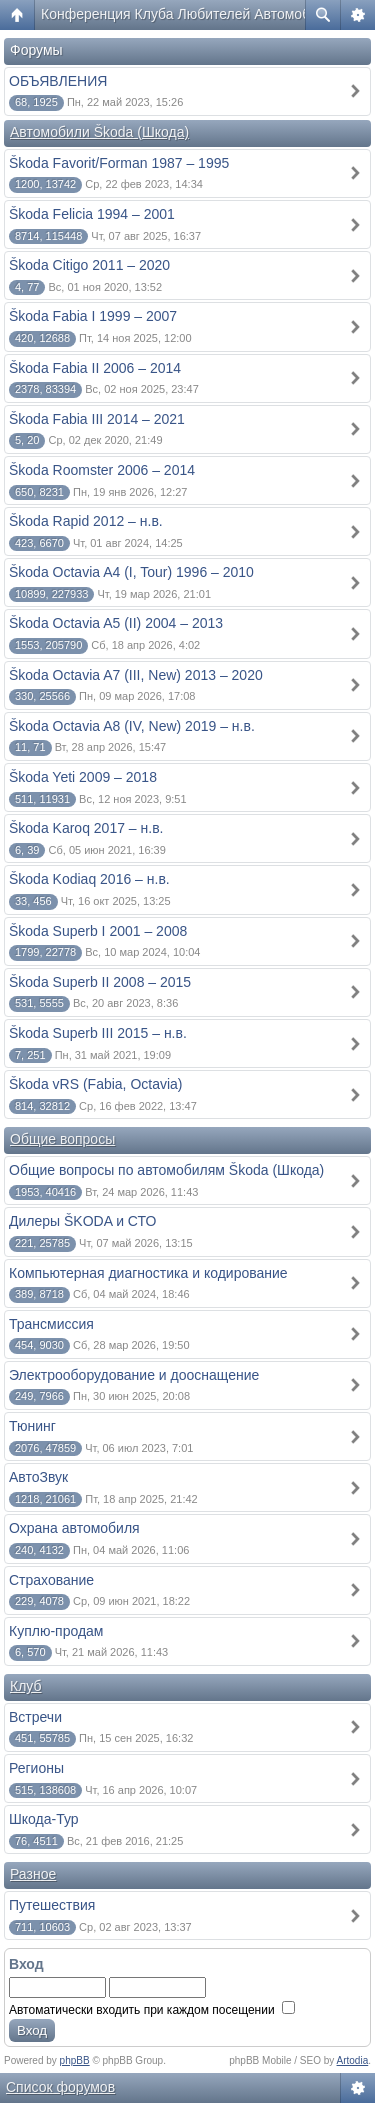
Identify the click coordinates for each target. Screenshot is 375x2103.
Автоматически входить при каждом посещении (152, 2010)
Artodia (353, 2060)
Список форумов (60, 2087)
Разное (33, 1874)
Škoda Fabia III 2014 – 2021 (97, 419)
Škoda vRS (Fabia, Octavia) (96, 1084)
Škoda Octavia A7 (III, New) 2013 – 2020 (136, 675)
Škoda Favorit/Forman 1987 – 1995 (119, 163)
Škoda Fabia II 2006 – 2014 (95, 368)
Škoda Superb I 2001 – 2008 (98, 931)
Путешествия (52, 1905)
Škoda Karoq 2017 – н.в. (86, 828)
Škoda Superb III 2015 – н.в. (98, 1033)
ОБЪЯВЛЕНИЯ (58, 81)
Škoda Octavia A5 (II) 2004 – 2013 (116, 623)
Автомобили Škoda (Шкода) (99, 132)
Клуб (26, 1686)
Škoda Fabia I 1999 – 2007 (93, 316)
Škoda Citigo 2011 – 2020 (89, 265)
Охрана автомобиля (74, 1528)
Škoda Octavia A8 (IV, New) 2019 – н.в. (132, 726)
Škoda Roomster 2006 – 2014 (102, 470)
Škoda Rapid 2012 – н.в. (86, 521)
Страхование (51, 1580)
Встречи (35, 1717)
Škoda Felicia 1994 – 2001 (92, 214)
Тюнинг (32, 1426)
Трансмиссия (51, 1324)
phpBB (75, 2060)
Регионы (36, 1768)
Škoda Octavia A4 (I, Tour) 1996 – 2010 (131, 572)
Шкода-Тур (44, 1819)
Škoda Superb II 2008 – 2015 (100, 982)
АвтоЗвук (38, 1477)
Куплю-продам (56, 1631)
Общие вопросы (62, 1139)
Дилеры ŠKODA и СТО (82, 1221)
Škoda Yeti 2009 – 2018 (83, 777)
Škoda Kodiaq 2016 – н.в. (89, 879)
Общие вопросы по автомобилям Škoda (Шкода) (166, 1170)
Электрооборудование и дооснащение (134, 1375)
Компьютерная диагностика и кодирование (148, 1273)
